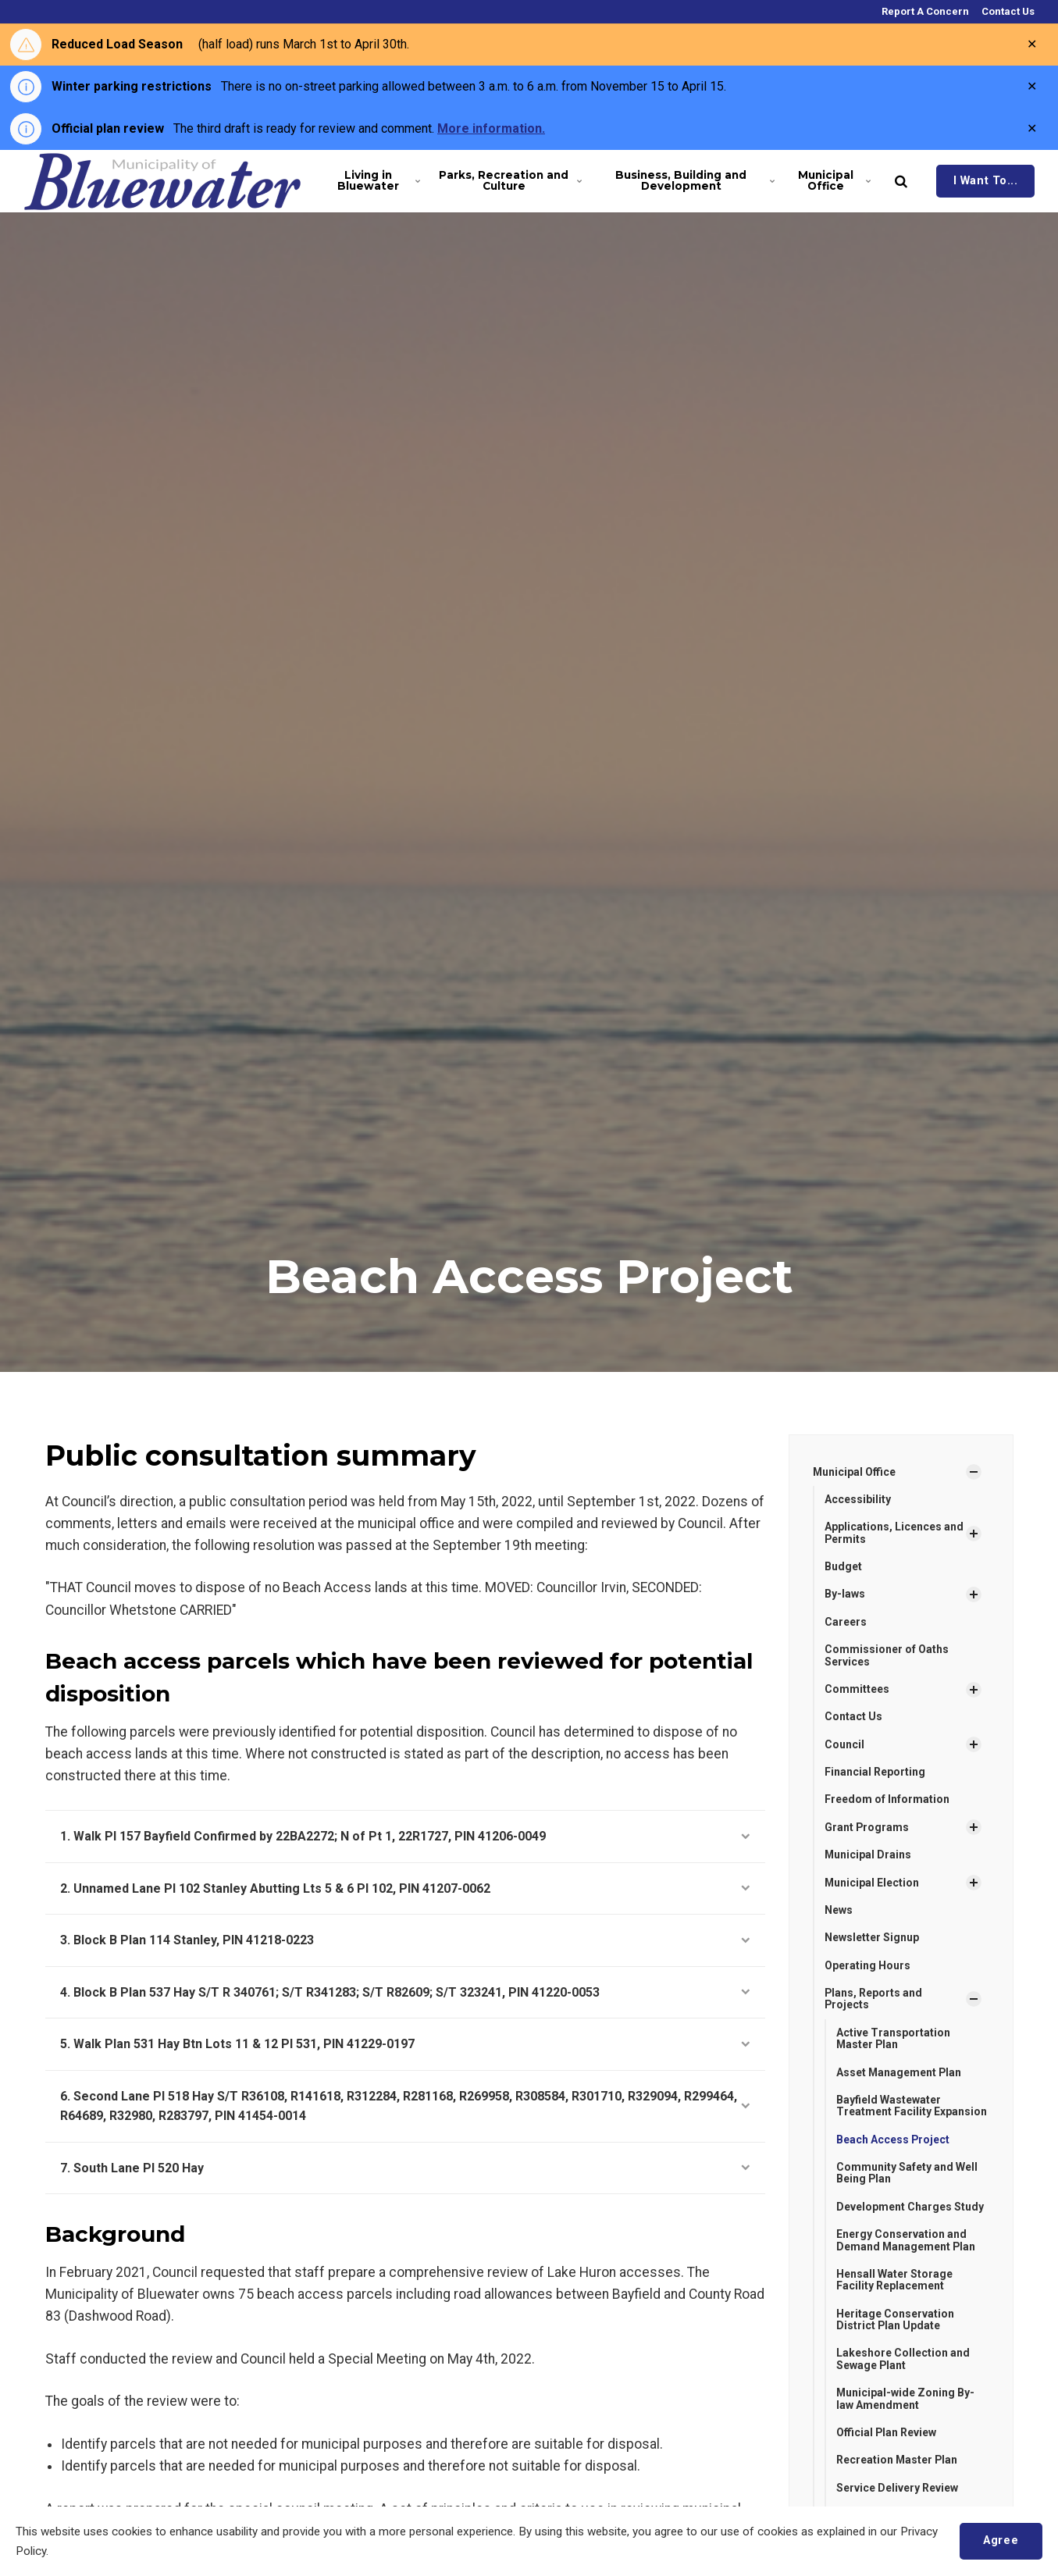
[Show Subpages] (973, 1472)
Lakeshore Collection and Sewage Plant (903, 2359)
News (839, 1910)
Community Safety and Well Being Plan (907, 2173)
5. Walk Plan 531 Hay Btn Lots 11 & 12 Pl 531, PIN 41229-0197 (405, 2043)
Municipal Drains (868, 1854)
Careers (846, 1622)
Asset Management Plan (899, 2072)
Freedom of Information (887, 1800)
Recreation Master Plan (897, 2460)
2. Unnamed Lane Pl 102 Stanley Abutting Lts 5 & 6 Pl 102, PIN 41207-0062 (405, 1888)
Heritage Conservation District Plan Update (895, 2319)
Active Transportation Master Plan (893, 2038)
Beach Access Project (893, 2139)
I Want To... (985, 180)
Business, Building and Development (692, 180)
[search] (901, 181)
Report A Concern (924, 11)
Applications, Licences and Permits (894, 1532)
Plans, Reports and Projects (874, 1998)
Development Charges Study (910, 2206)
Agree (1000, 2540)
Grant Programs (867, 1827)
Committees (857, 1689)
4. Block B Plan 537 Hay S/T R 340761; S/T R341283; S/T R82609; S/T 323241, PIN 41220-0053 (405, 1992)
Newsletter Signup (872, 1938)
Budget (843, 1566)
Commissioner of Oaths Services (887, 1655)
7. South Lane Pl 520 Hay (405, 2168)
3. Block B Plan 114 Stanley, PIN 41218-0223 (405, 1940)
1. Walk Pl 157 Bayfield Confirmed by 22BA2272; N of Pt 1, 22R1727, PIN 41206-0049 (405, 1836)
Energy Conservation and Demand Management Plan (906, 2241)
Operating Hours (867, 1965)
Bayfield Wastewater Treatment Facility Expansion (911, 2105)
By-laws (845, 1594)
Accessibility (858, 1499)
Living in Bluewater (378, 180)
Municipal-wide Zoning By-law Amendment (905, 2399)
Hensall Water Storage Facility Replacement (894, 2280)
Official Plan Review (886, 2433)
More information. (491, 128)
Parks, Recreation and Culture (508, 180)
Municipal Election (872, 1882)
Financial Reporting (875, 1771)
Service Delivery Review (897, 2488)
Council (844, 1744)
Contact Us (1007, 11)
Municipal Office (834, 180)
